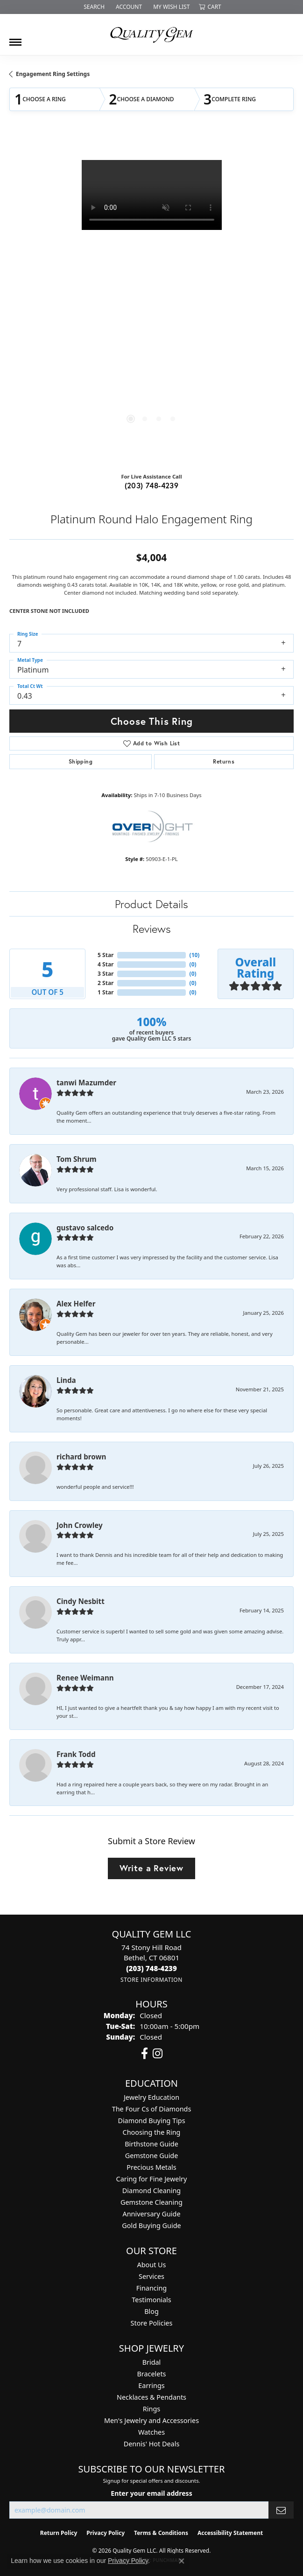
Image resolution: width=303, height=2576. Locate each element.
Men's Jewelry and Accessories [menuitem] (151, 2420)
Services (151, 2276)
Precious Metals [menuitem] (151, 2167)
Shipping (80, 761)
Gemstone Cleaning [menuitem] (151, 2202)
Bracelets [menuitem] (151, 2373)
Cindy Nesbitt (80, 1601)
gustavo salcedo (84, 1227)
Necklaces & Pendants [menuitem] (151, 2397)
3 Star (105, 974)
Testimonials (151, 2299)
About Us (151, 2264)
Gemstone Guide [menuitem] (151, 2155)
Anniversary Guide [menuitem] (151, 2213)
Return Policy (59, 2533)
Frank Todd (76, 1754)
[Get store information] (151, 1980)
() (195, 955)
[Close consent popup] (181, 2561)
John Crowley (79, 1525)
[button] (93, 7)
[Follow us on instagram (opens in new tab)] (157, 2053)
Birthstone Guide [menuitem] (151, 2143)
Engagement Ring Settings (53, 74)
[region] (151, 300)
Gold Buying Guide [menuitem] (151, 2225)
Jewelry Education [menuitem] (151, 2097)
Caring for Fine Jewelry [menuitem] (151, 2178)
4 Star (105, 964)
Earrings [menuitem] (151, 2385)
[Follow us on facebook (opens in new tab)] (144, 2053)
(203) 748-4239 (152, 485)
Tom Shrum (76, 1159)
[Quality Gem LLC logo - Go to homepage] (151, 34)
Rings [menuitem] (151, 2408)
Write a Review (151, 1868)
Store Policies (152, 2323)
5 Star (105, 955)
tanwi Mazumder (86, 1082)
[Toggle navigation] (15, 38)
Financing (151, 2288)
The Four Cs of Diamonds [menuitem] (151, 2108)
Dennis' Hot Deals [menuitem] (152, 2443)
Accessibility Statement (230, 2533)
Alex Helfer (75, 1303)
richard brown (81, 1456)
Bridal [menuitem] (151, 2362)
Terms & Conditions (161, 2533)
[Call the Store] (151, 1968)
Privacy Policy (105, 2533)
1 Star (105, 992)
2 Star (105, 983)
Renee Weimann (85, 1677)
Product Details (151, 903)
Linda (66, 1380)
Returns (223, 761)
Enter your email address (151, 2493)
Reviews (152, 928)
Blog (151, 2311)
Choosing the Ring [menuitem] (152, 2132)
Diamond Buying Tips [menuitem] (151, 2120)
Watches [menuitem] (151, 2432)
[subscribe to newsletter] (281, 2510)
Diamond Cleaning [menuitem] (151, 2190)
